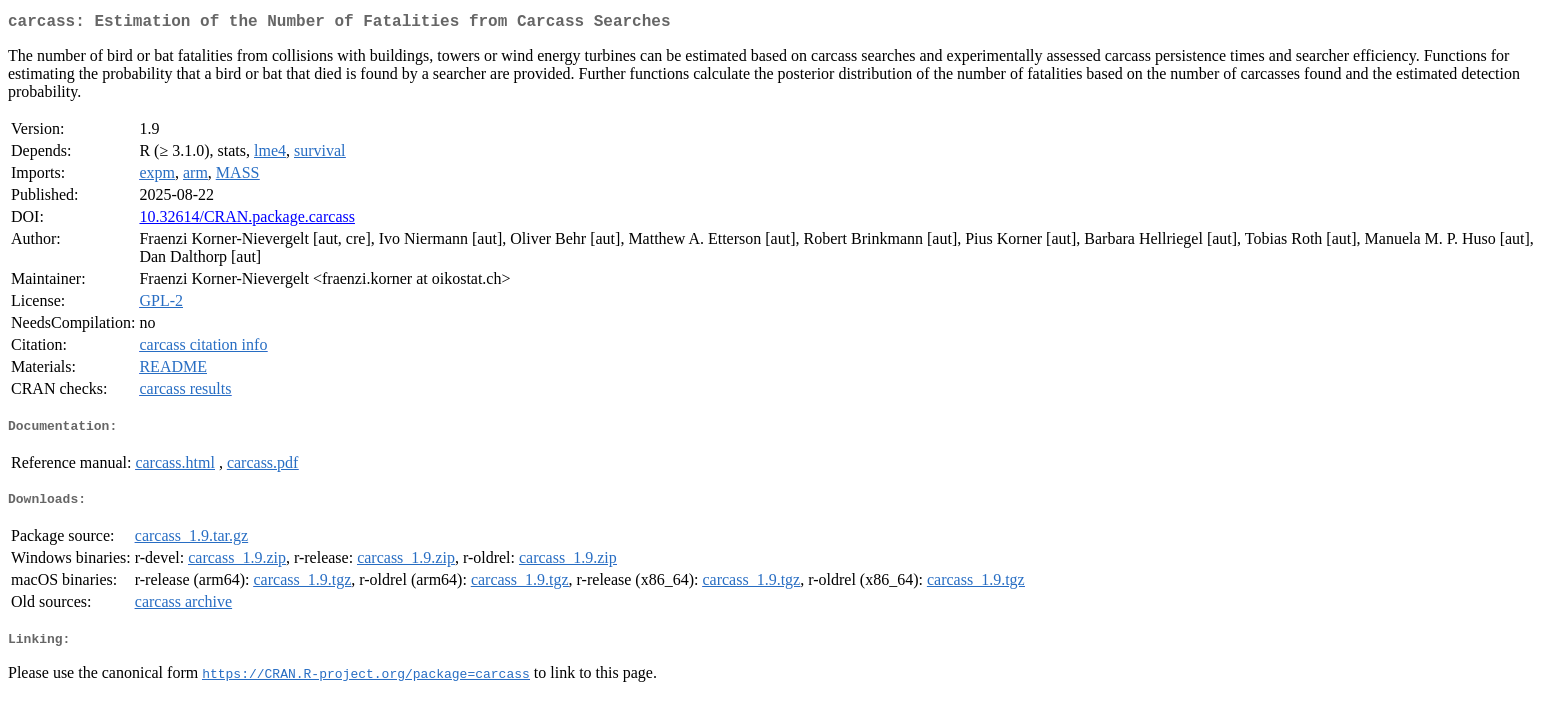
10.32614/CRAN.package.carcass (247, 220)
